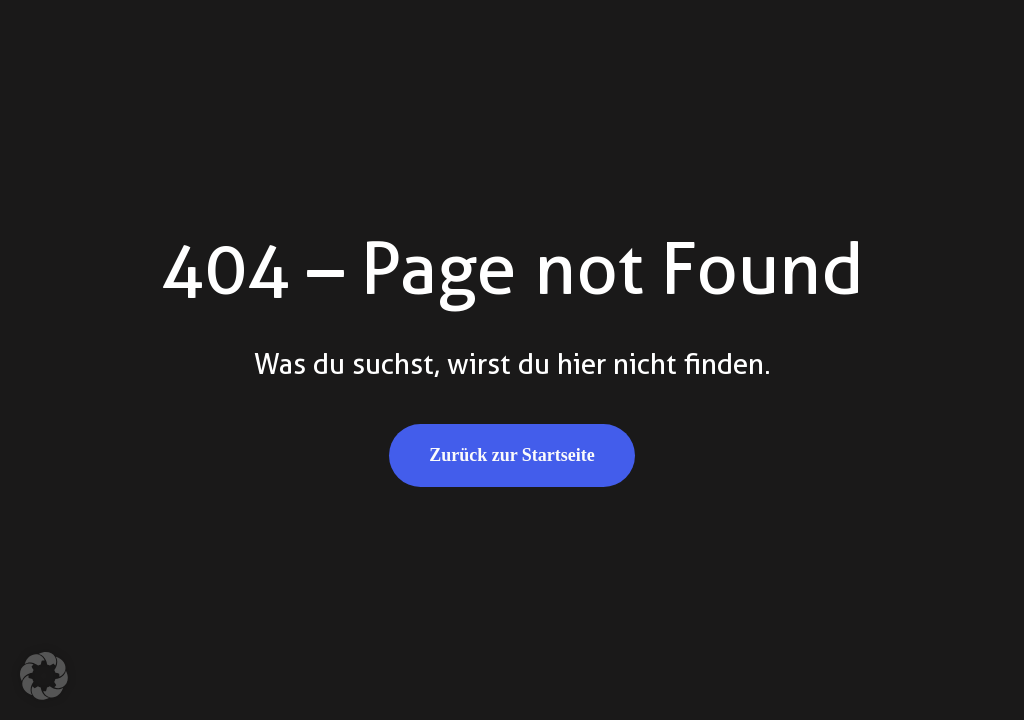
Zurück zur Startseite (512, 455)
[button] (44, 676)
